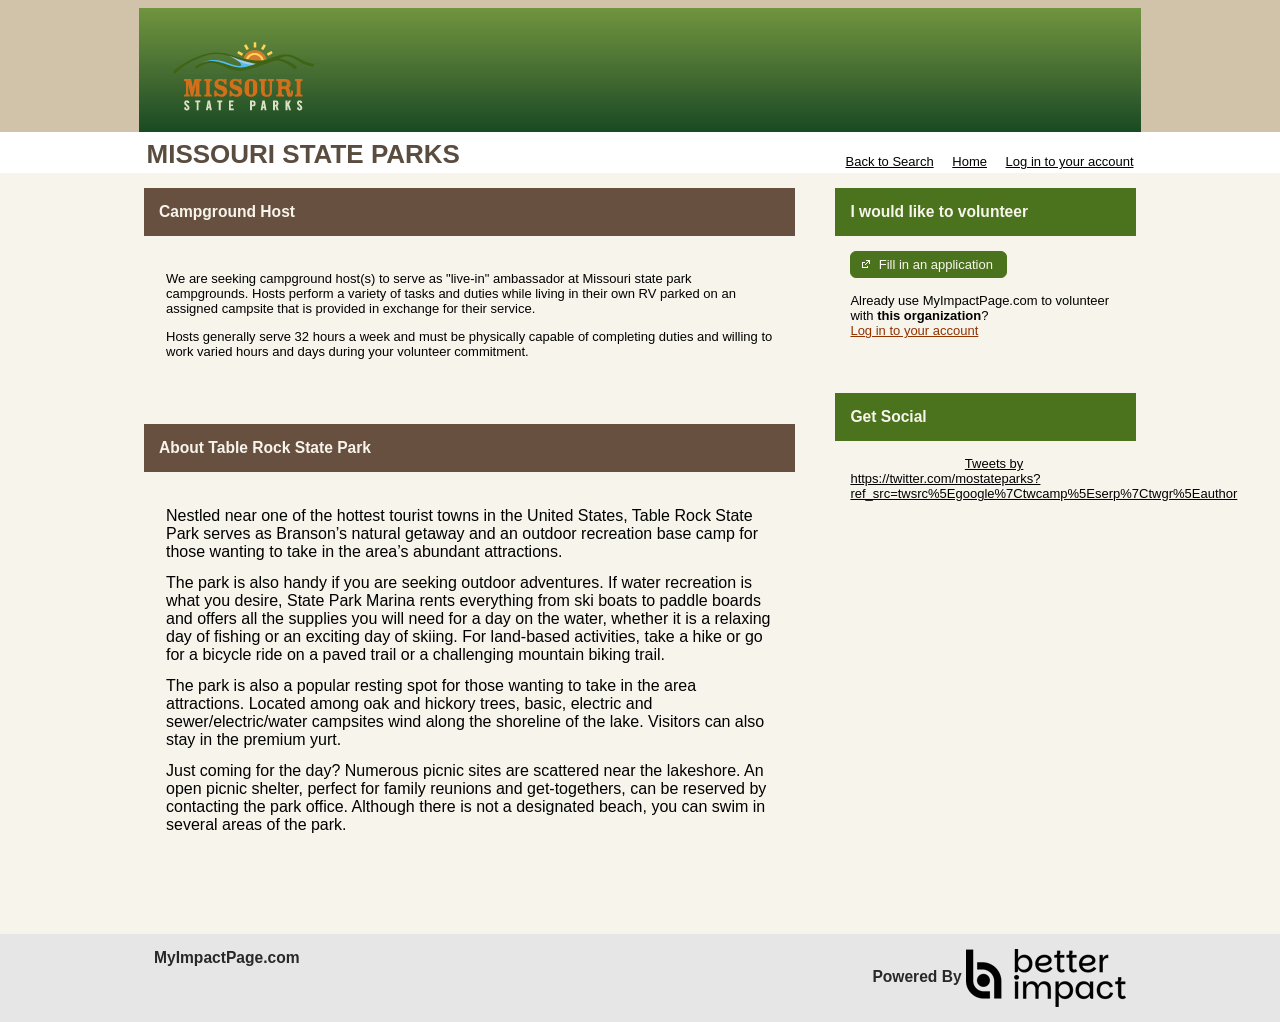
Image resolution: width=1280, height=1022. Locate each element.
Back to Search (889, 161)
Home (969, 161)
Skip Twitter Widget (905, 463)
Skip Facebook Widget (915, 523)
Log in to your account (1070, 161)
